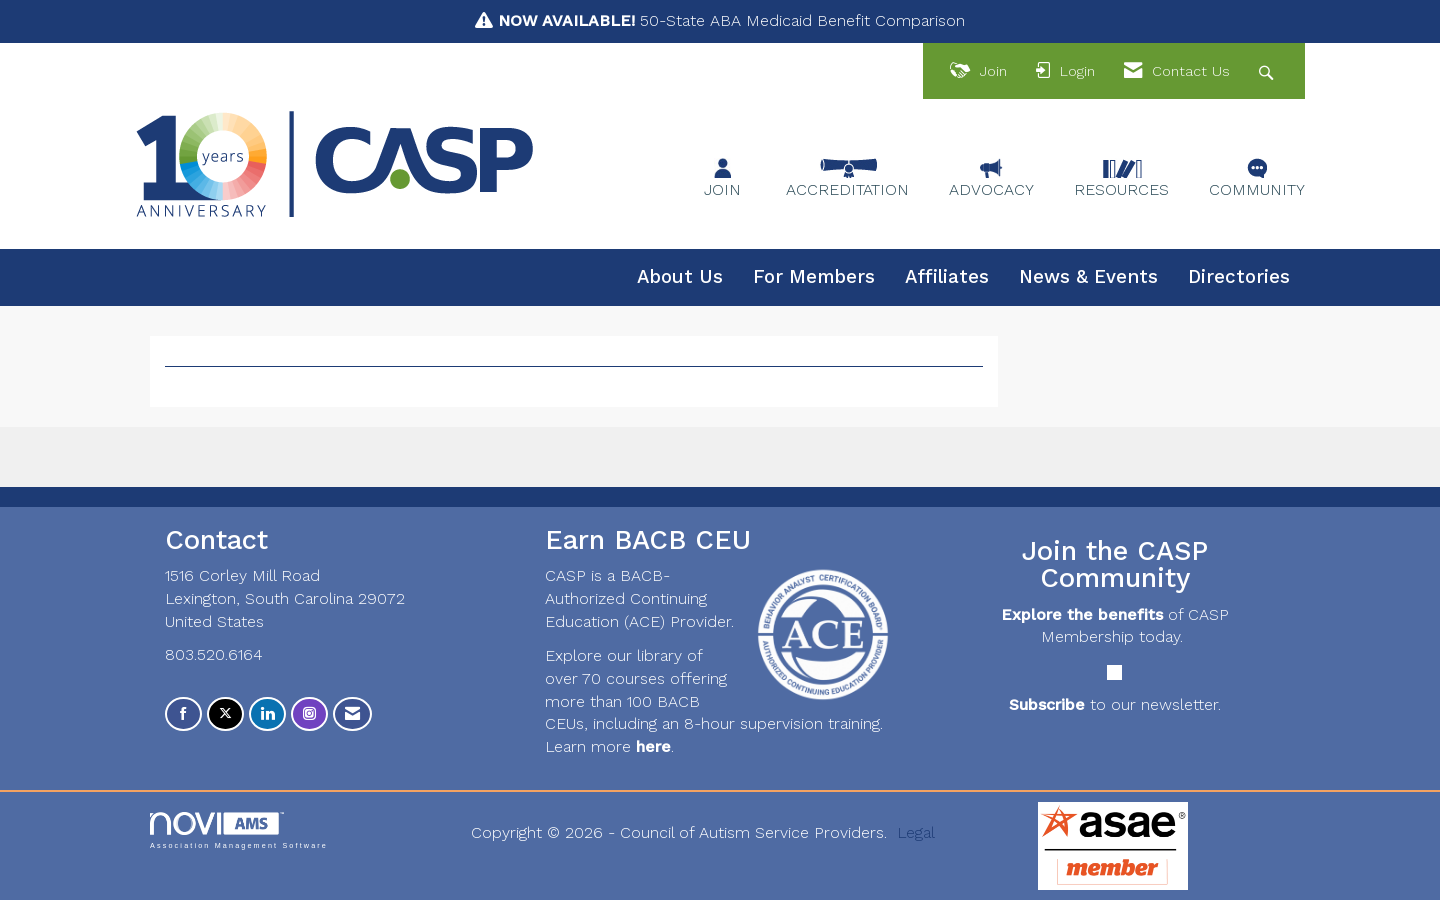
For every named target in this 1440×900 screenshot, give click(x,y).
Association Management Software (239, 830)
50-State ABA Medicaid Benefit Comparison (731, 20)
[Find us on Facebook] (183, 714)
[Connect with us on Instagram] (309, 714)
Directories (1239, 277)
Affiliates (947, 277)
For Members (814, 277)
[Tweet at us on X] (225, 714)
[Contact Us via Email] (352, 714)
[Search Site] (1268, 71)
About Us (680, 277)
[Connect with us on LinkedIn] (267, 714)
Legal (916, 832)
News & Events (1088, 277)
